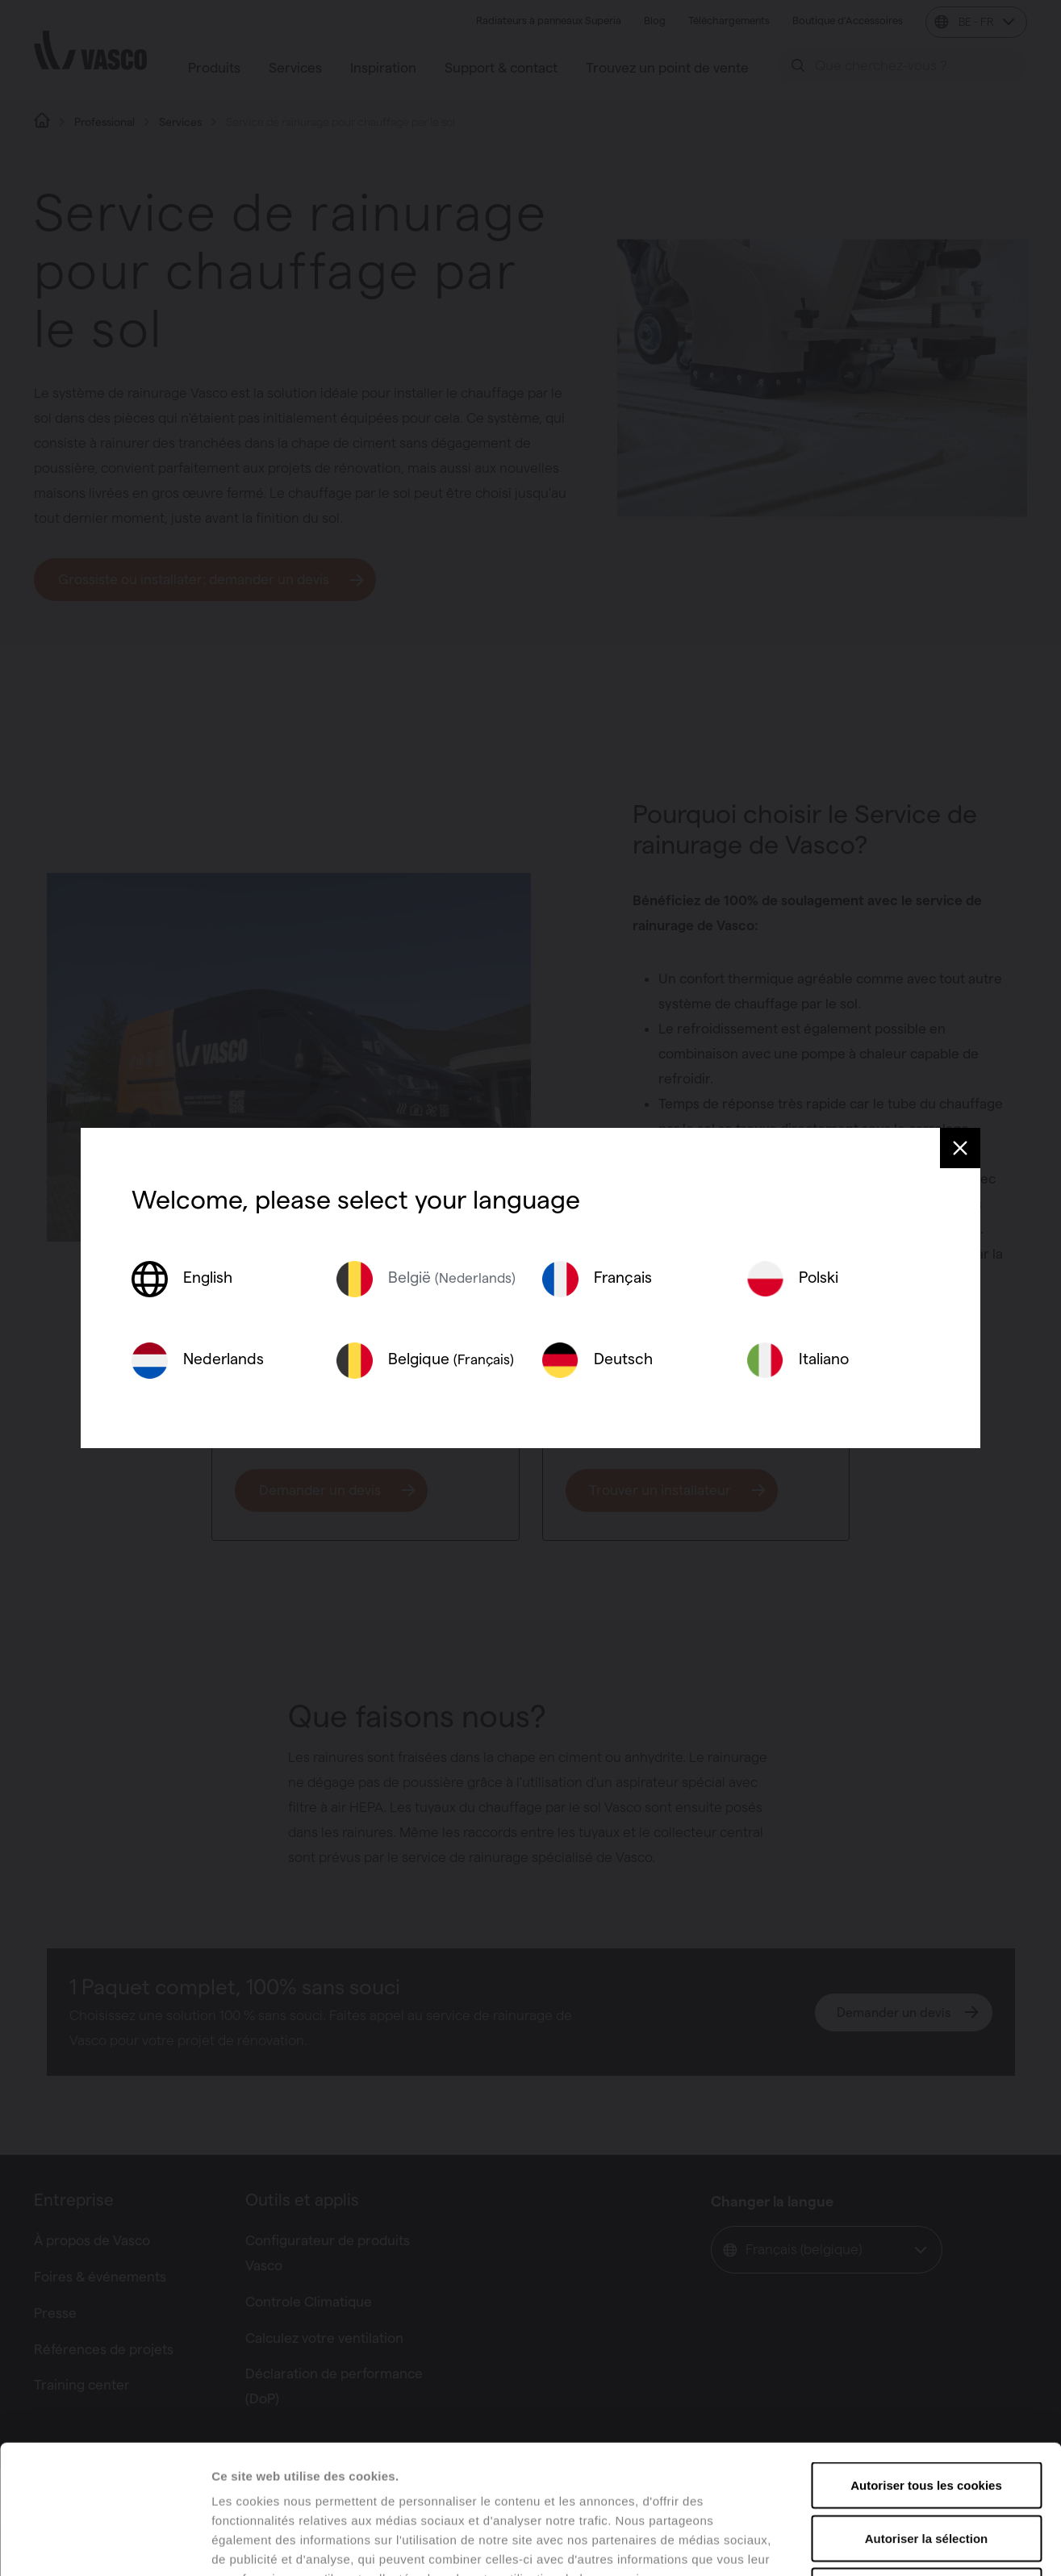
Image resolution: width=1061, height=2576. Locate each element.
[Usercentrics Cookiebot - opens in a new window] (104, 2544)
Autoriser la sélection (926, 2417)
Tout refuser (926, 2470)
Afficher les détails (888, 2544)
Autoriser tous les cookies (926, 2364)
